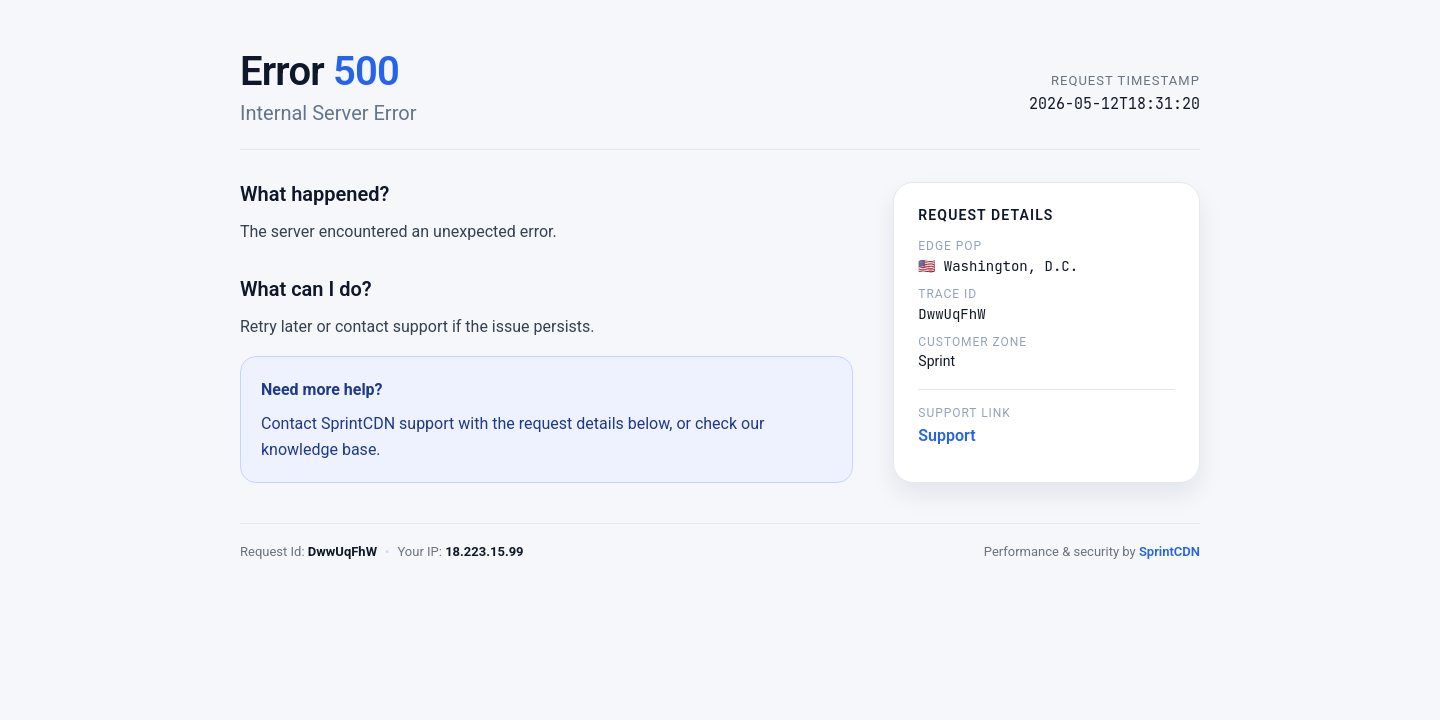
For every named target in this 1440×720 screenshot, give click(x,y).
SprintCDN (1169, 551)
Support (946, 435)
